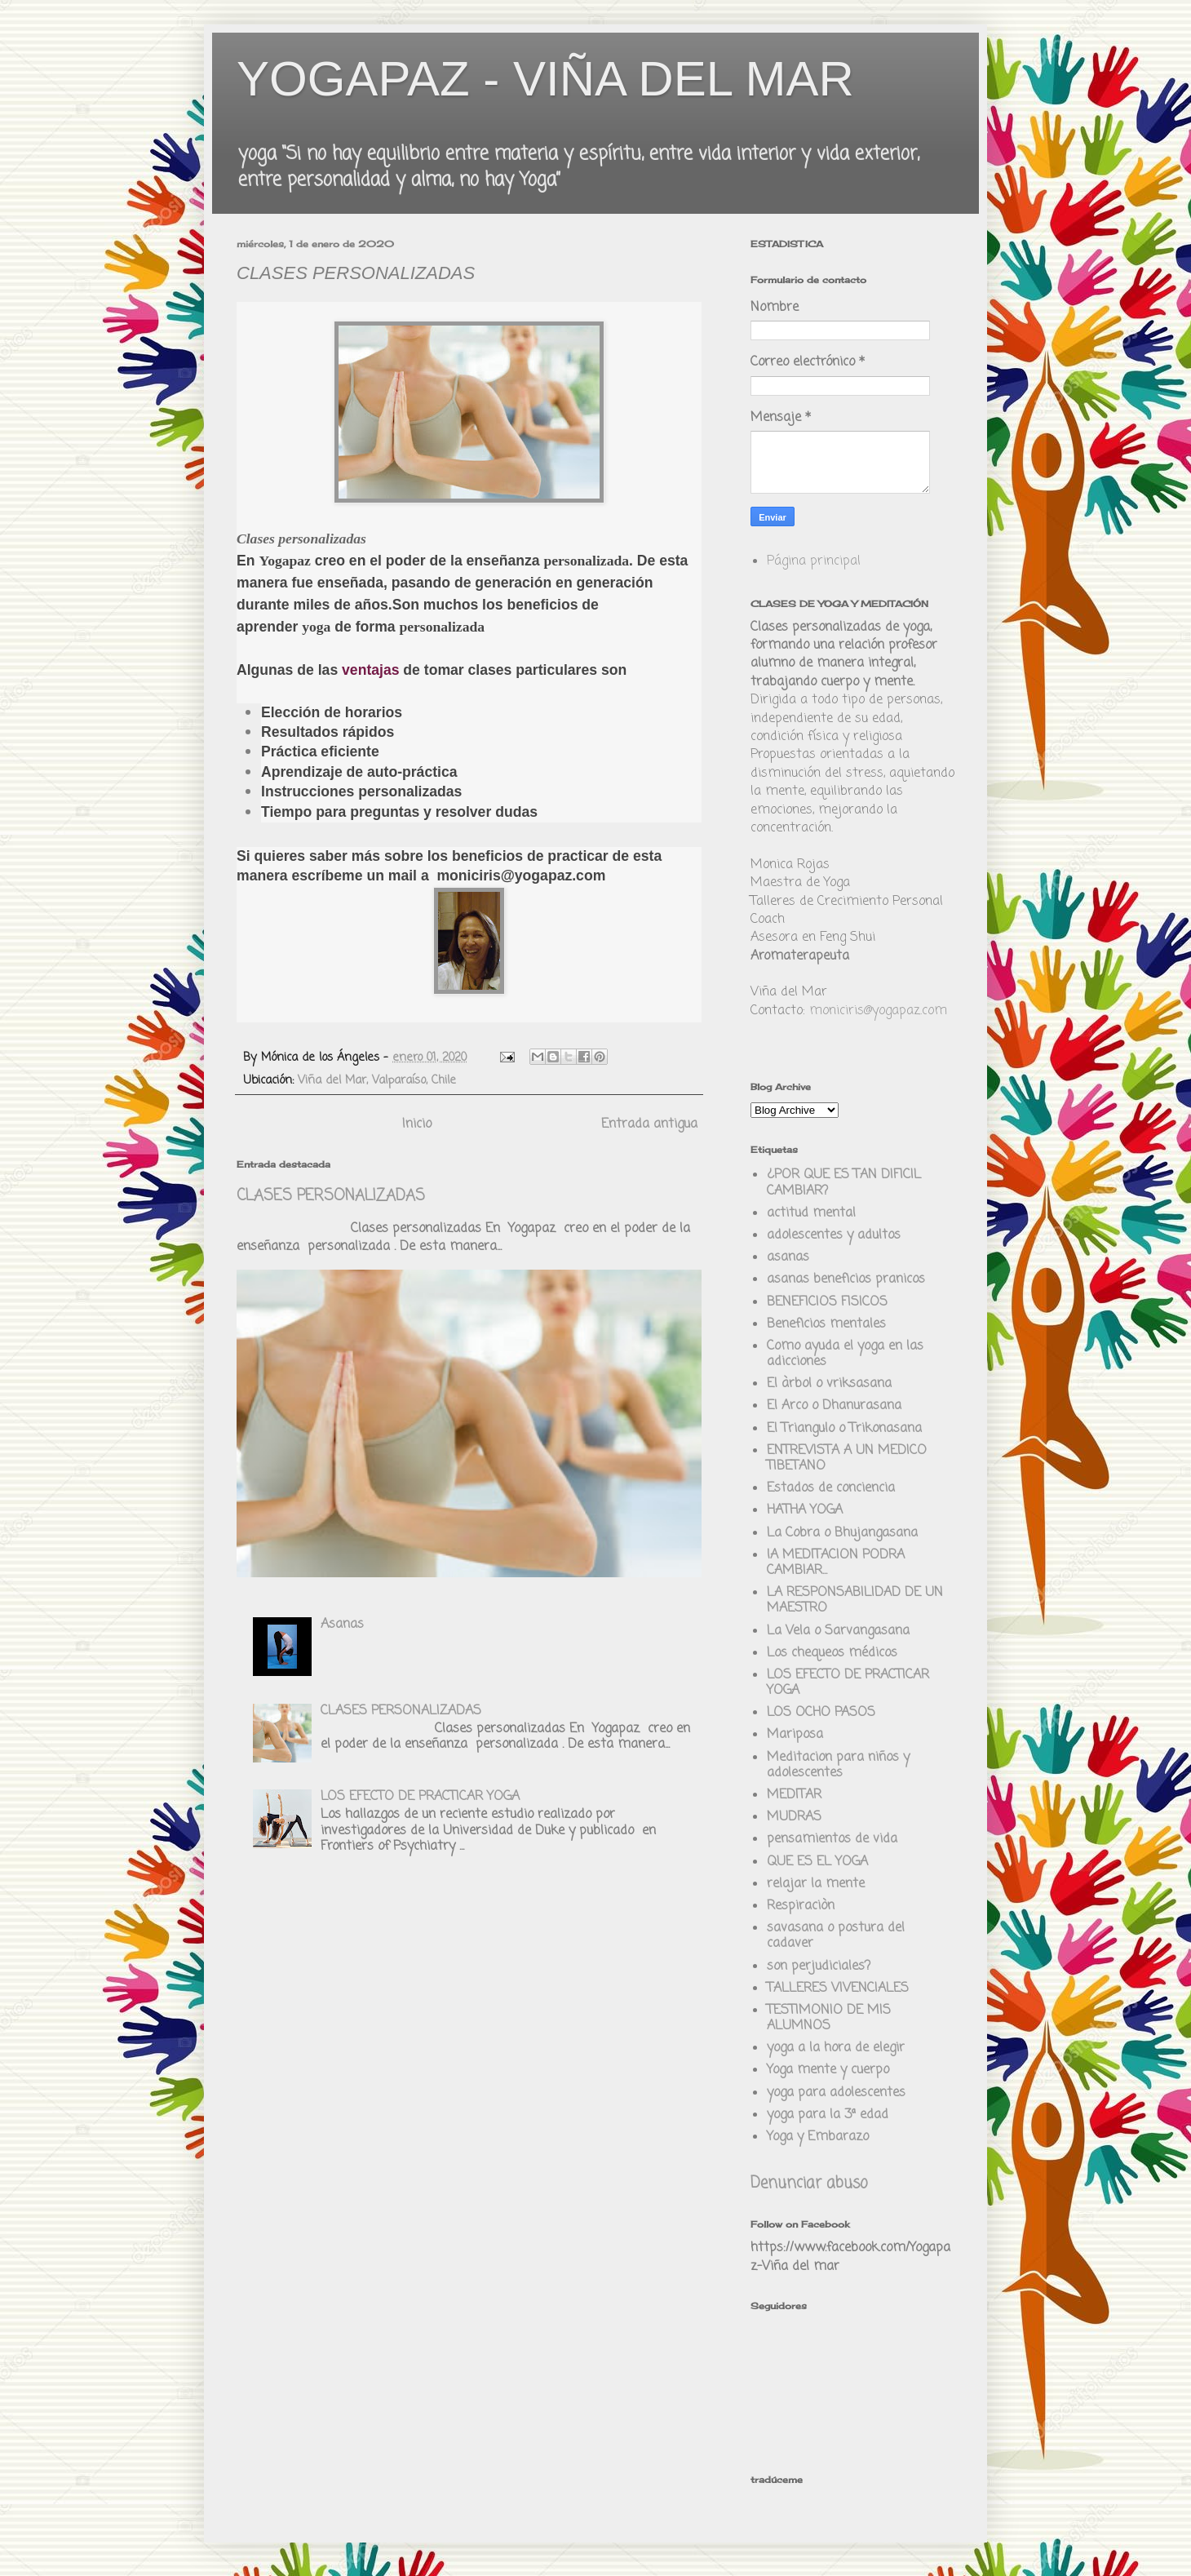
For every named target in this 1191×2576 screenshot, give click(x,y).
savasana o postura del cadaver (836, 1935)
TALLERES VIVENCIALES (838, 1988)
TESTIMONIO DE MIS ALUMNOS (829, 2018)
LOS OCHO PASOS (821, 1713)
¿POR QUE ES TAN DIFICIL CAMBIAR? (844, 1182)
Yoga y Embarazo (818, 2137)
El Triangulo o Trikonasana (844, 1429)
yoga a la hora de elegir (836, 2048)
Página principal (814, 561)
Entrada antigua (649, 1124)
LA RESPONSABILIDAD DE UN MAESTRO (855, 1600)
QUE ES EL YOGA (817, 1862)
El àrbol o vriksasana (829, 1384)
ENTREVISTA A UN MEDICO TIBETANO (847, 1458)
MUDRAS (794, 1817)
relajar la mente (816, 1884)
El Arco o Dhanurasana (834, 1406)
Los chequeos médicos (832, 1653)
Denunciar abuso (808, 2183)
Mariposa (795, 1735)
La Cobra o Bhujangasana (842, 1533)
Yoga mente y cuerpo (828, 2070)
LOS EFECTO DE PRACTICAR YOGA (420, 1797)
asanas (788, 1257)
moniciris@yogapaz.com (878, 1011)
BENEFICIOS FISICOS (827, 1302)
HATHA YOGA (805, 1510)
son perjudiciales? (818, 1966)
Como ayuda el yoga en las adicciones (845, 1354)
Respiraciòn (801, 1906)
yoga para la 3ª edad (827, 2115)
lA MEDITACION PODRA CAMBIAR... (836, 1563)
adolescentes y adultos (834, 1235)
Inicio (417, 1124)
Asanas (342, 1624)
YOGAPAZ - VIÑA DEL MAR (545, 78)
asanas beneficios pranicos (846, 1279)
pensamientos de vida (832, 1839)
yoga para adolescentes (836, 2093)
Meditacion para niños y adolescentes (838, 1765)
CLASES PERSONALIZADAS (331, 1196)
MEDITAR (794, 1795)
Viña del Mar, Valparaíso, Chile (377, 1080)
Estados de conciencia (831, 1488)
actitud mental (811, 1213)
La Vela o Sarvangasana (838, 1631)
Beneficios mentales (826, 1324)
